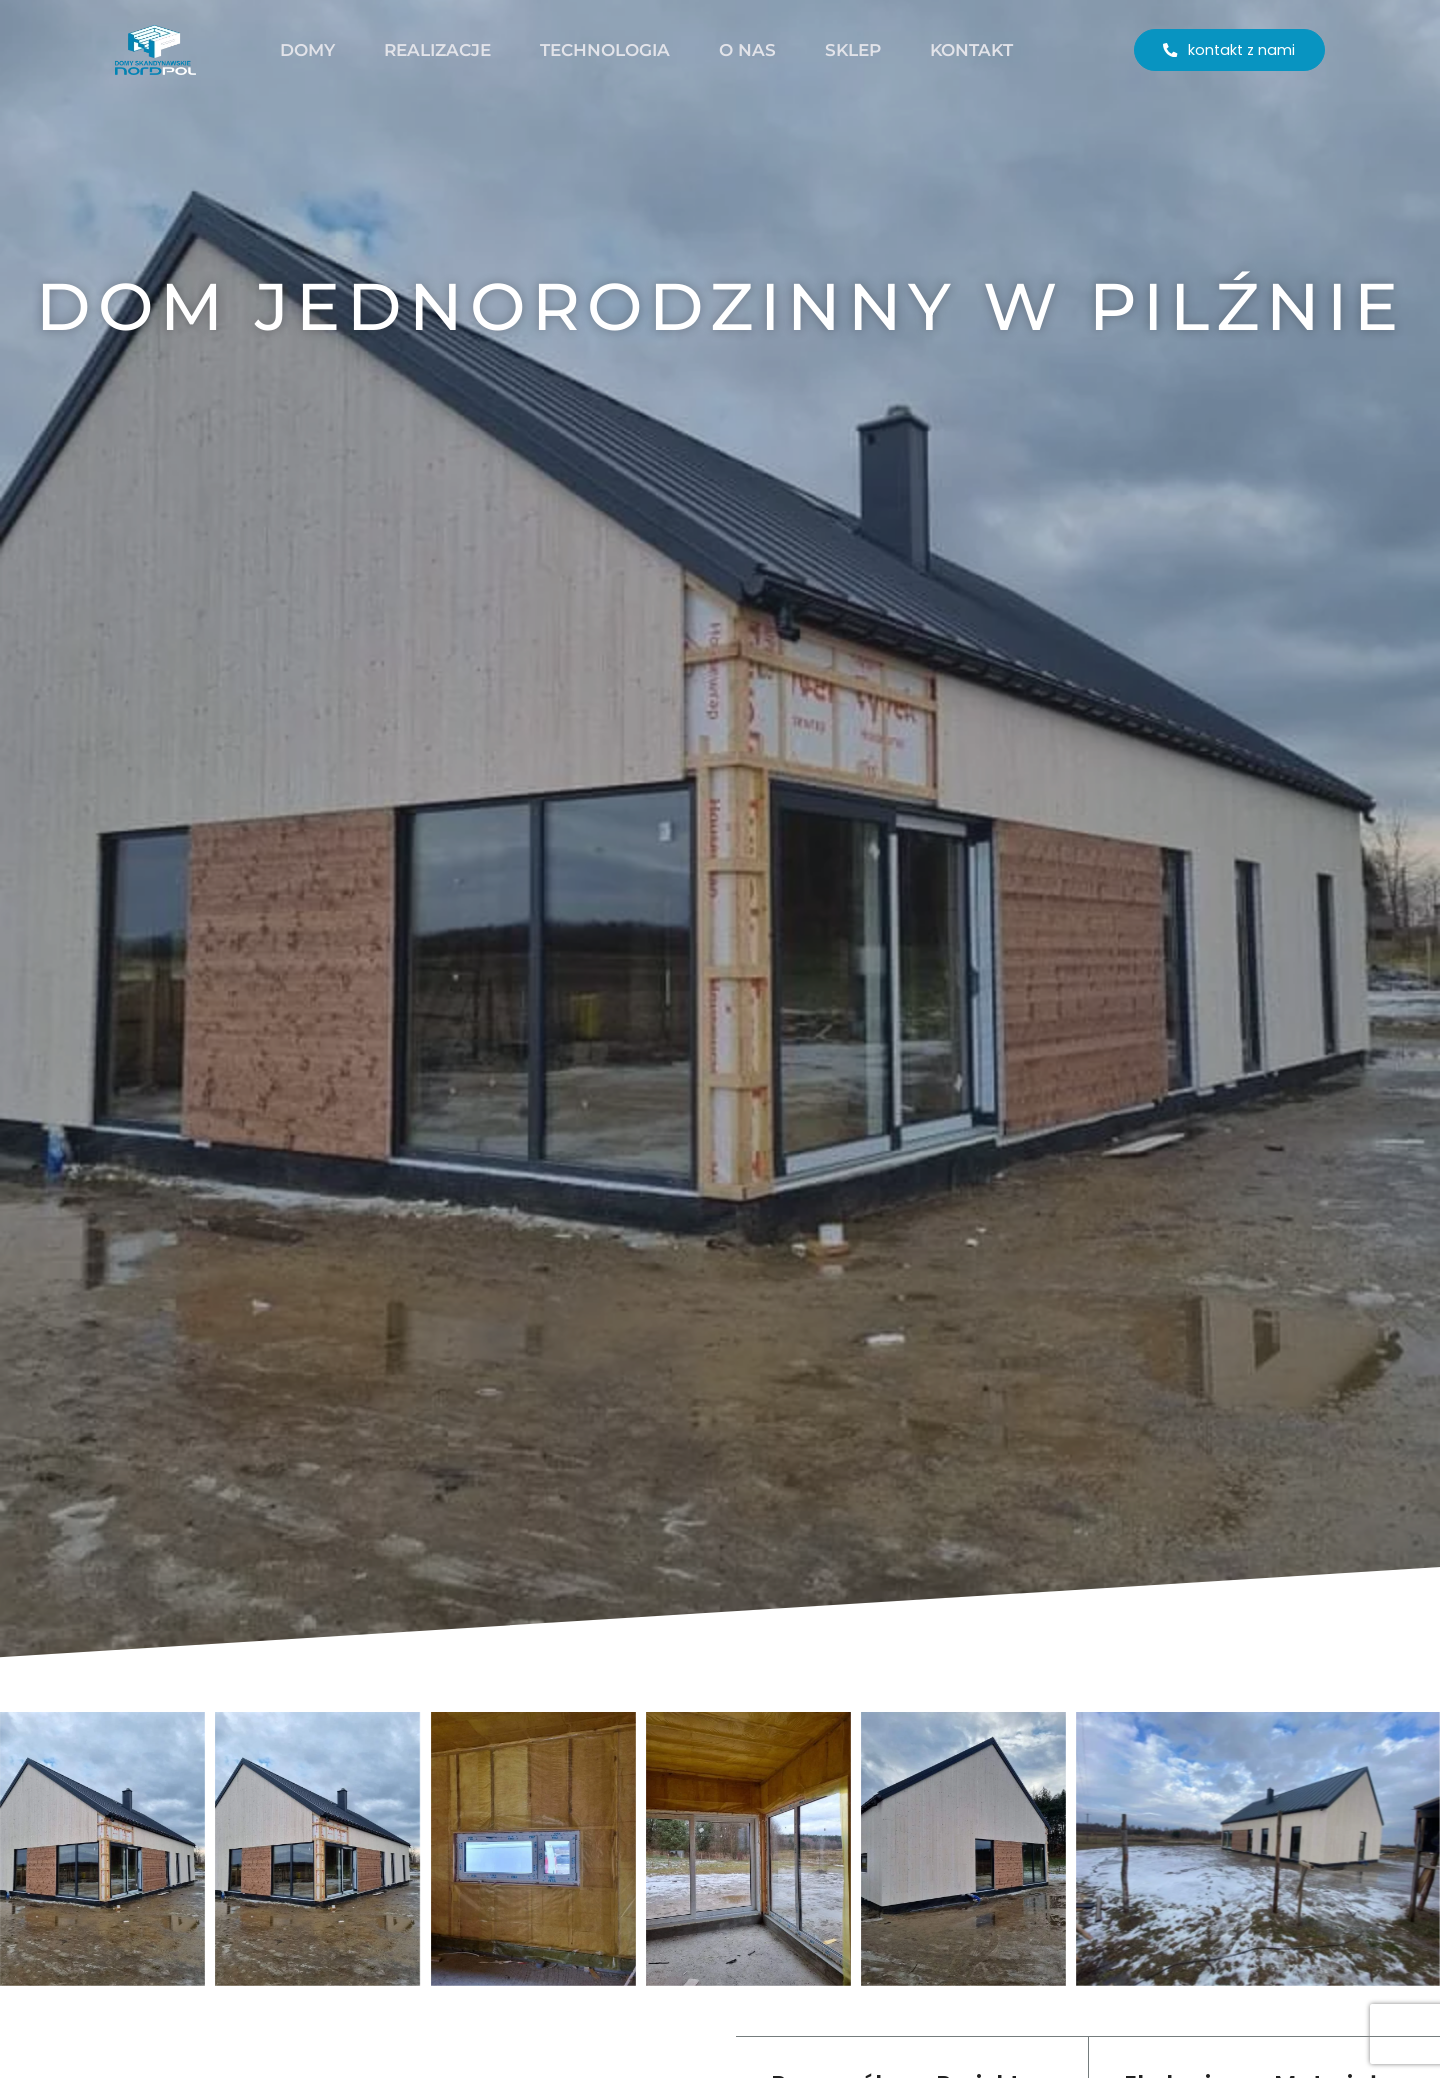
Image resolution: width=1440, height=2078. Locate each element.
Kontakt (971, 50)
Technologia (605, 50)
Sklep (853, 50)
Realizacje (437, 50)
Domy (307, 50)
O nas (747, 50)
